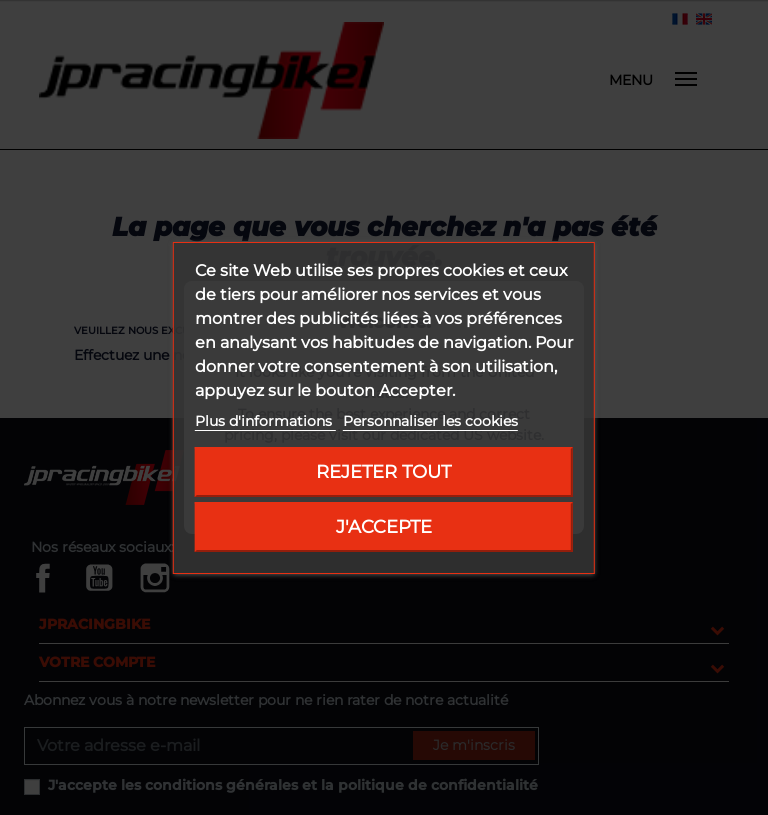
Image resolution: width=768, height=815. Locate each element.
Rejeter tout (383, 471)
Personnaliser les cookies (430, 421)
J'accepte (384, 526)
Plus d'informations (265, 421)
